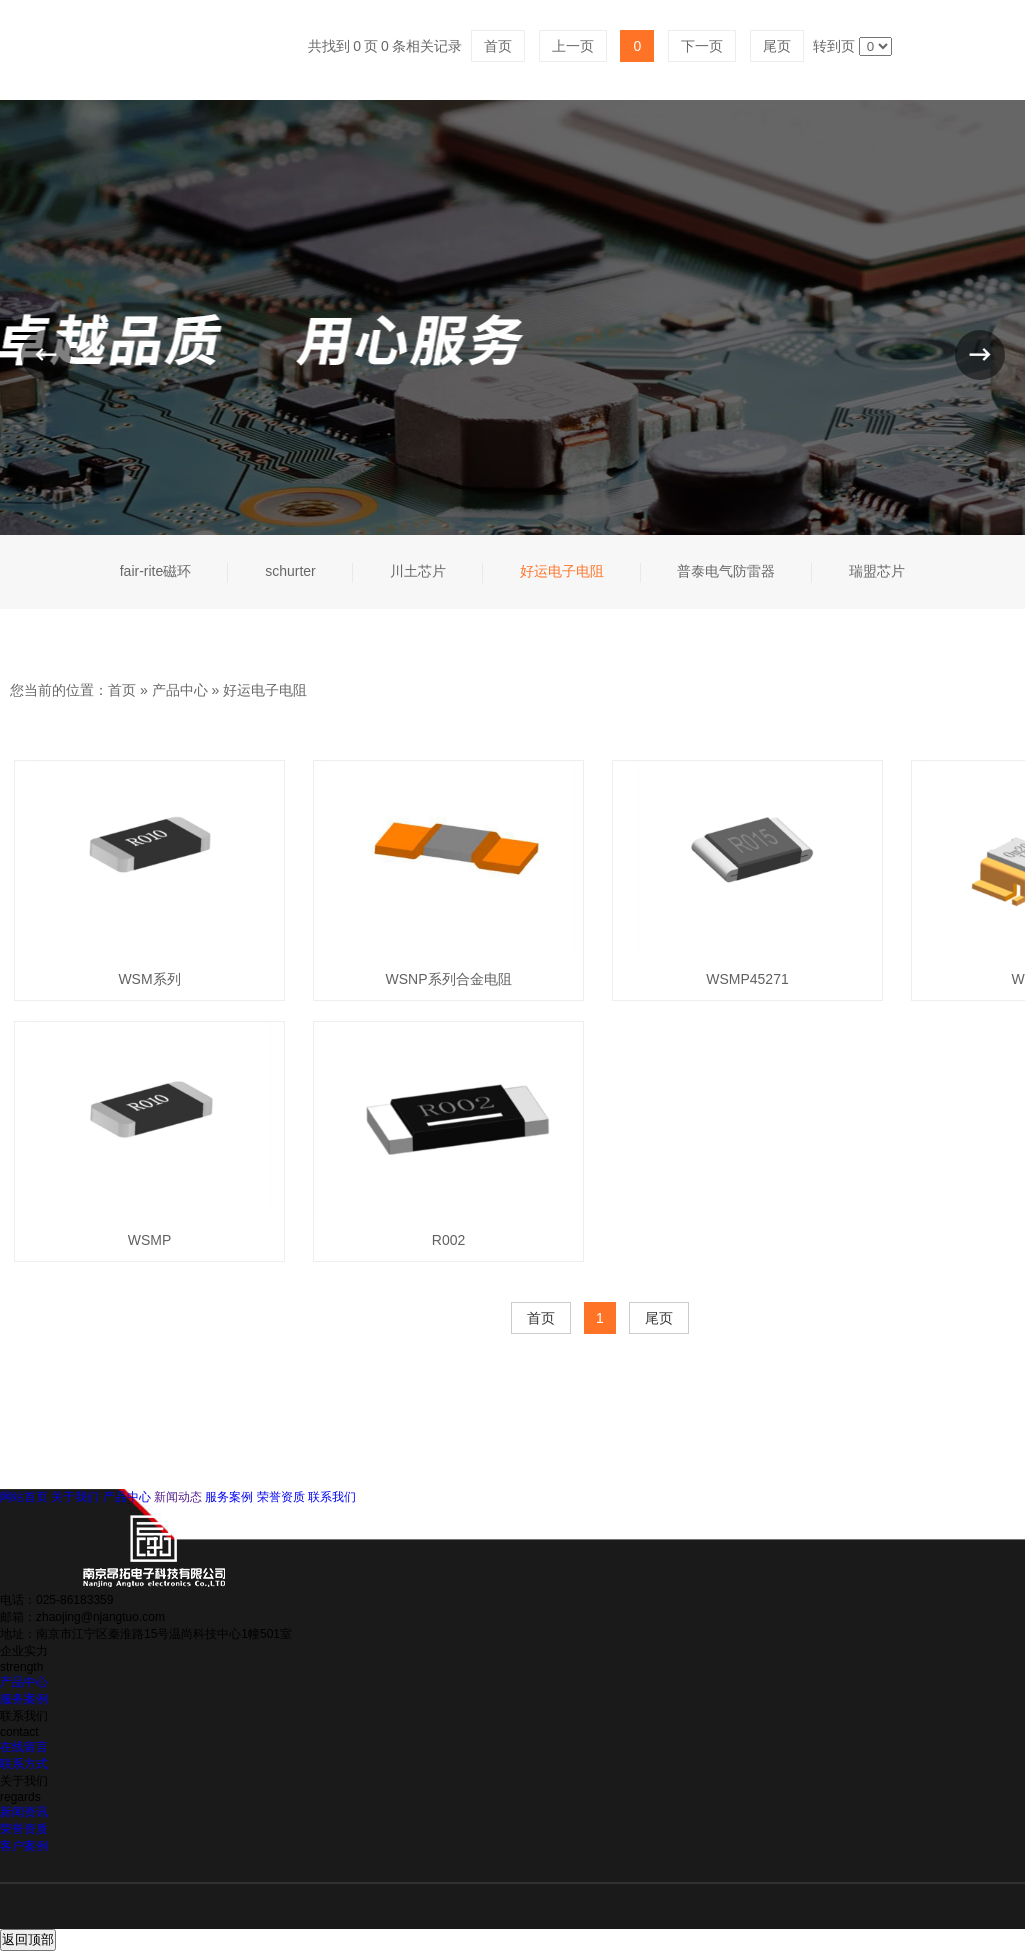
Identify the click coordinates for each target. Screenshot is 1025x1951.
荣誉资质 (281, 1497)
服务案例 (229, 1497)
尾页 (659, 1318)
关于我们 (75, 1497)
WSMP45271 (747, 979)
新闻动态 (178, 1497)
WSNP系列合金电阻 (449, 979)
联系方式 (24, 1764)
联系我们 (332, 1497)
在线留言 (24, 1747)
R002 (448, 1240)
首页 (122, 690)
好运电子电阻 (265, 690)
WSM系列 (149, 979)
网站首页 (24, 1497)
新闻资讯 (24, 1812)
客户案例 (24, 1846)
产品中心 (180, 690)
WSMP (150, 1240)
